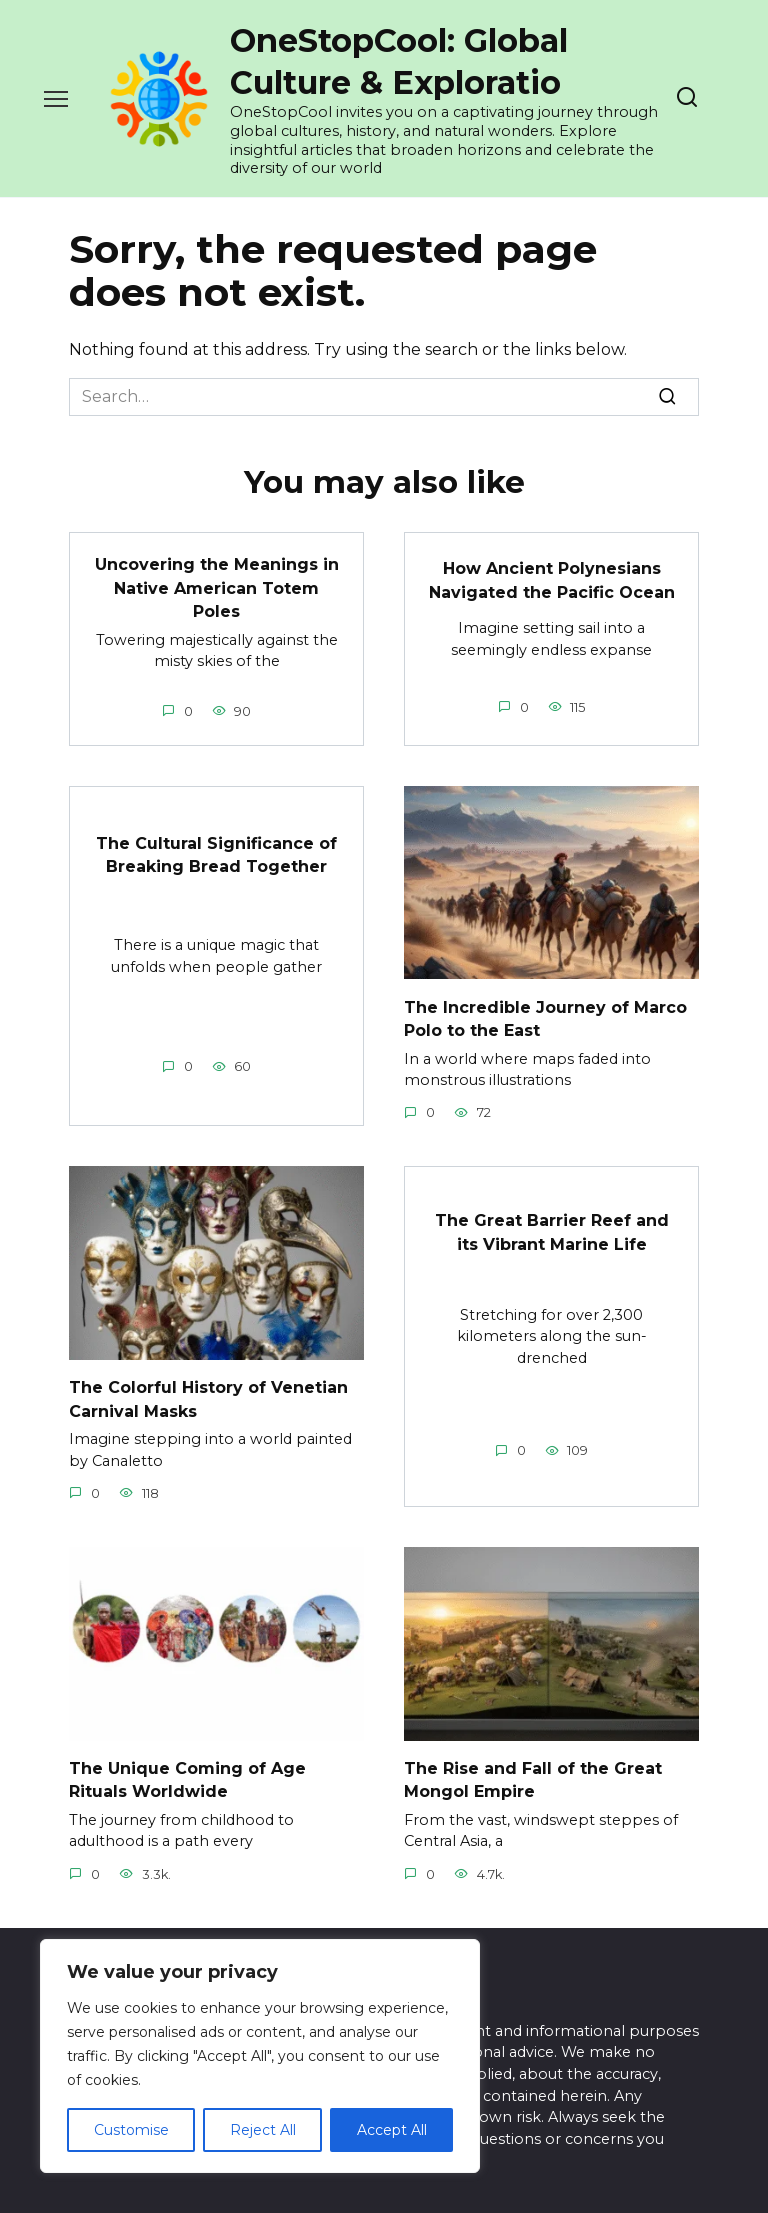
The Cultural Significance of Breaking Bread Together (216, 850)
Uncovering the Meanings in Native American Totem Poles (217, 586)
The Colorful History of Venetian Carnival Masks (208, 1392)
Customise (131, 2130)
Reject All (263, 2130)
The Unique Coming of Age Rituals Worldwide (187, 1771)
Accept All (392, 2130)
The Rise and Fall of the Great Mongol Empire (533, 1771)
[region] (260, 2056)
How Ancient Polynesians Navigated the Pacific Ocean (552, 578)
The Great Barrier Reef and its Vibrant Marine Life (552, 1225)
